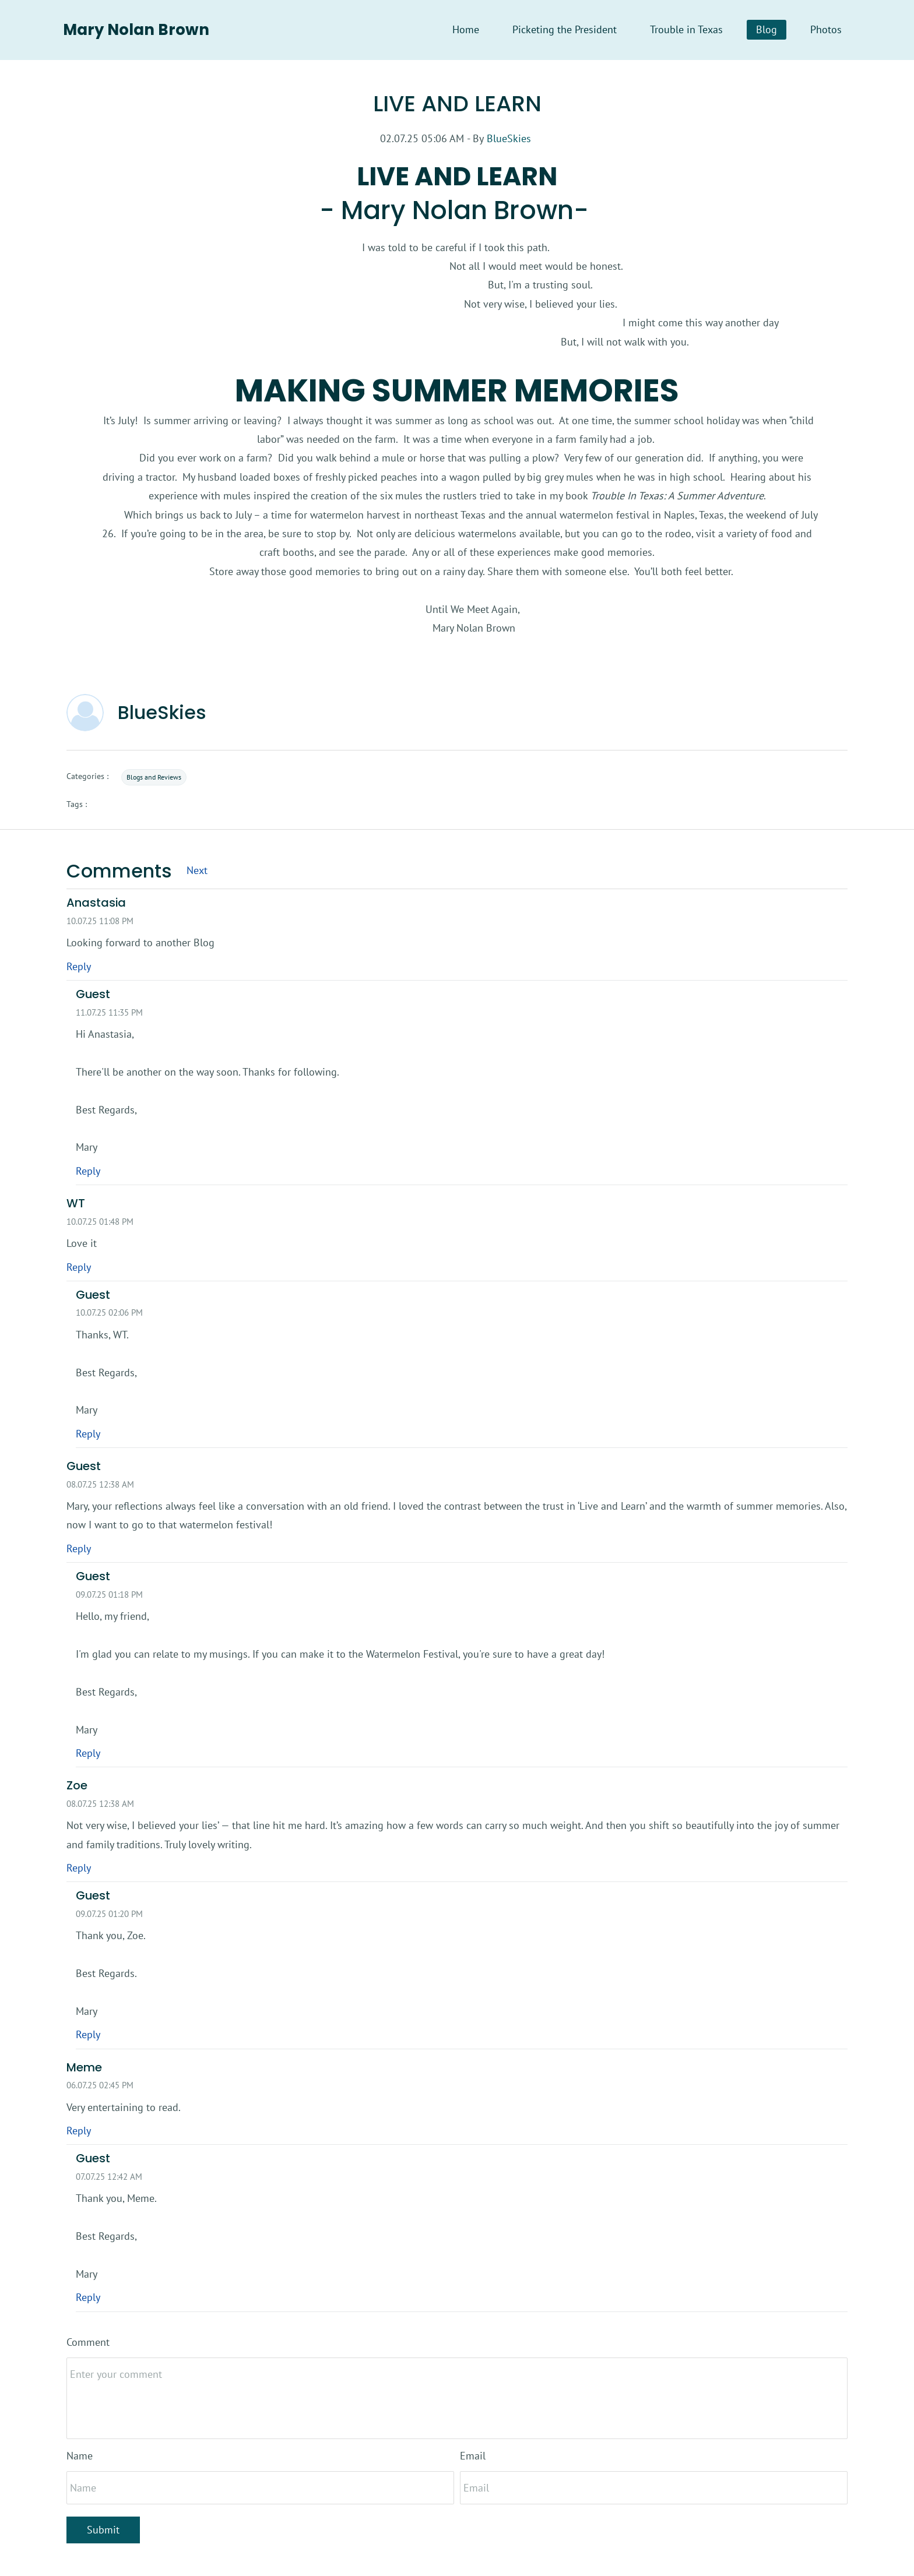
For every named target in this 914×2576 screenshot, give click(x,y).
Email (473, 2456)
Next (197, 871)
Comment (88, 2342)
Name (79, 2456)
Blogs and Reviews (153, 777)
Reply (78, 966)
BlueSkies (509, 138)
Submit (103, 2530)
